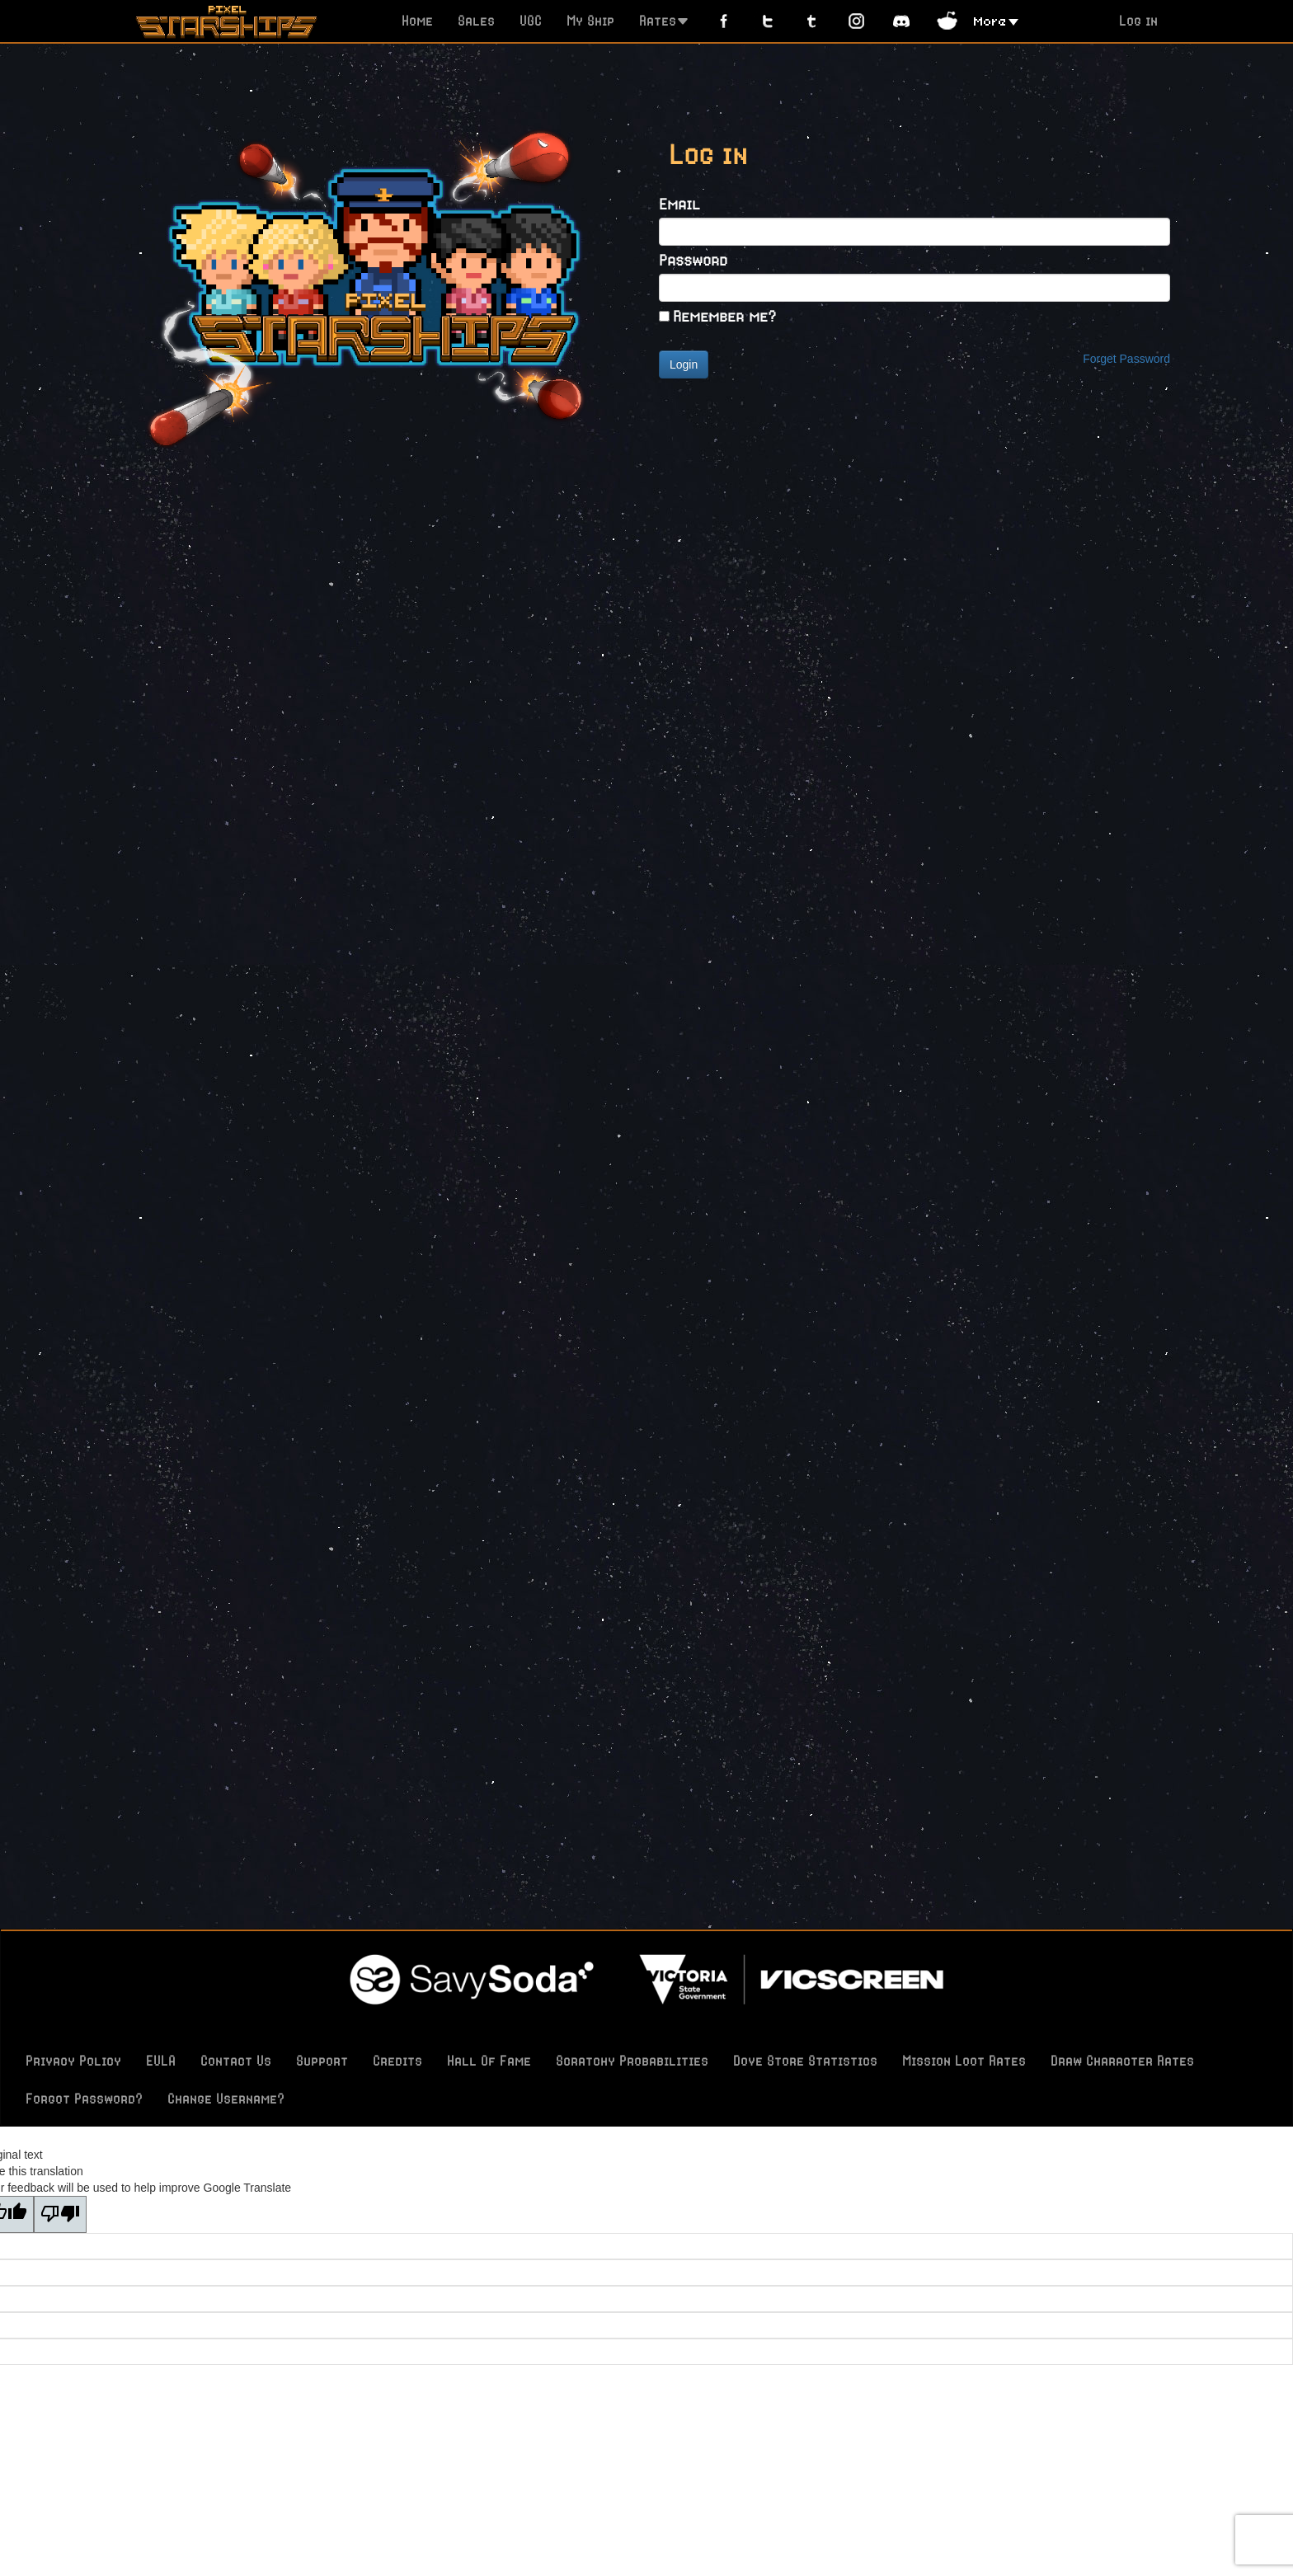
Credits (397, 2060)
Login (684, 364)
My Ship (590, 20)
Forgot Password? (84, 2098)
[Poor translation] (60, 2214)
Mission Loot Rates (964, 2060)
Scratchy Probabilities (632, 2060)
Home (417, 20)
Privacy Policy (73, 2060)
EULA (161, 2060)
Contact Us (235, 2060)
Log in (1138, 20)
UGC (531, 20)
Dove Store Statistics (805, 2060)
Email (679, 203)
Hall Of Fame (489, 2060)
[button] (996, 20)
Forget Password (1126, 358)
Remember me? (724, 315)
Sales (476, 20)
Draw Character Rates (1122, 2060)
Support (322, 2060)
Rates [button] (664, 20)
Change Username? (225, 2098)
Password (693, 259)
